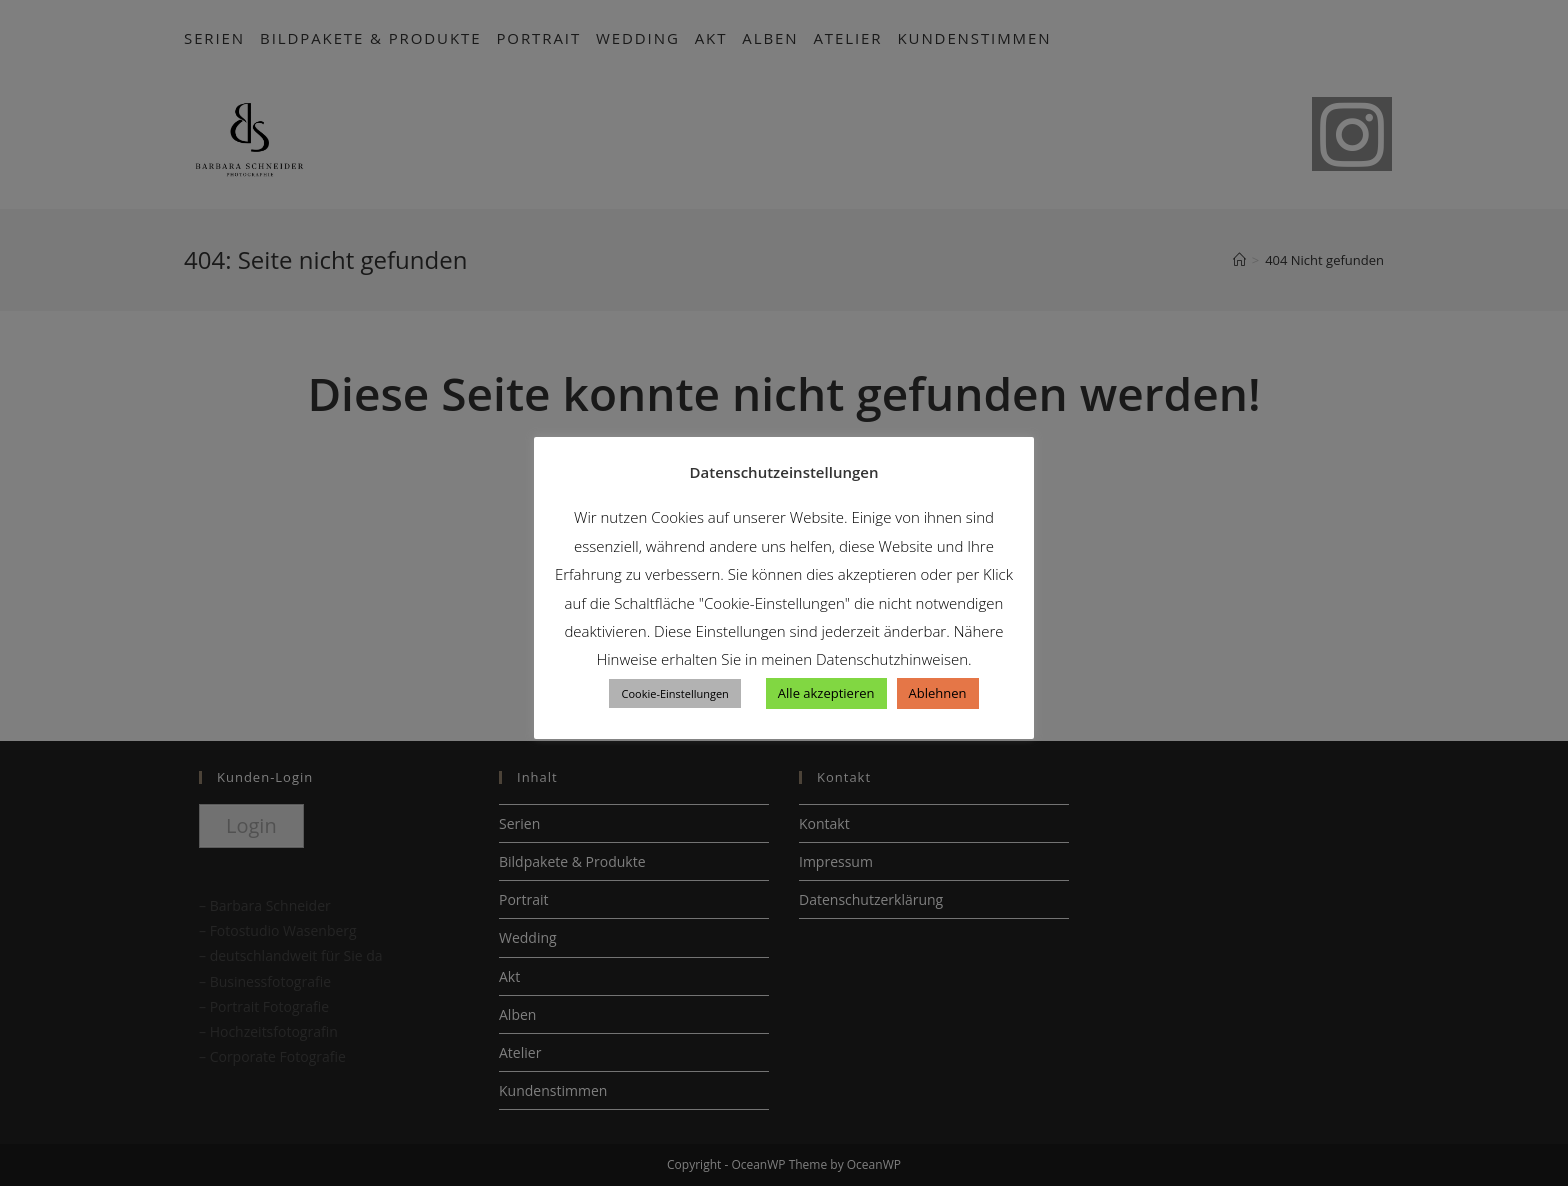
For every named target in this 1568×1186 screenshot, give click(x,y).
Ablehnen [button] (938, 693)
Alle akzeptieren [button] (826, 693)
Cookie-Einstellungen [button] (674, 693)
